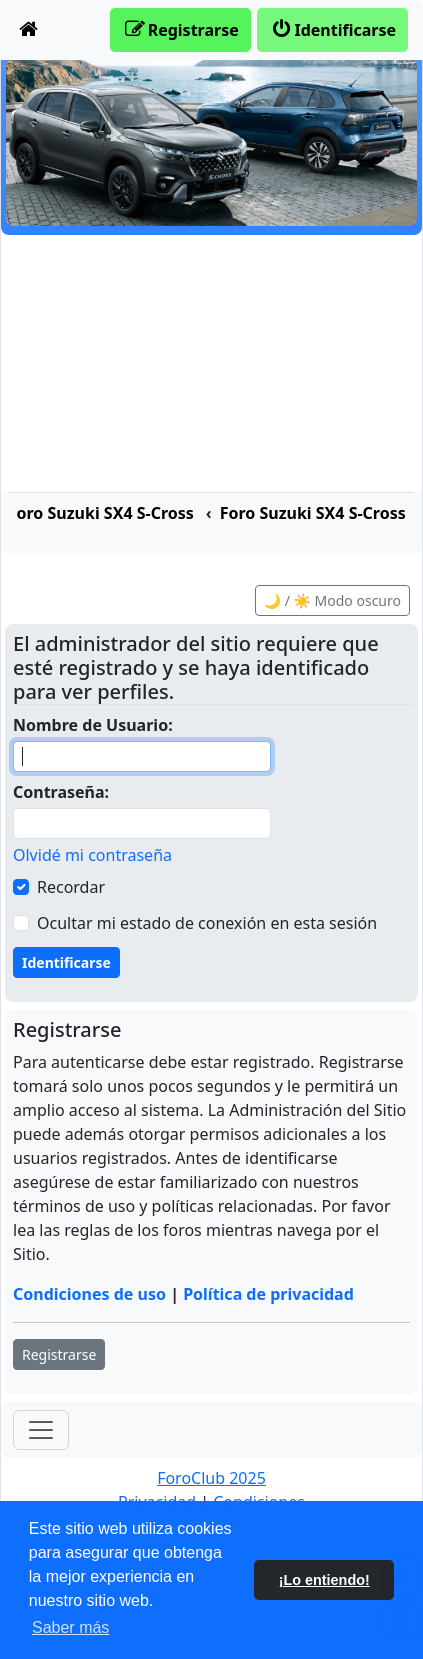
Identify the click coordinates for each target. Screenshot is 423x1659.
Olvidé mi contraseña (92, 855)
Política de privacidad (268, 1294)
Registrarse (59, 1354)
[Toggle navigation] (41, 1430)
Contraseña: (61, 792)
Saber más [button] (70, 1627)
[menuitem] (29, 30)
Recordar (71, 887)
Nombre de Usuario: (93, 725)
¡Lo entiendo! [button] (324, 1580)
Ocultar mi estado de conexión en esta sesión (207, 923)
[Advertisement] (211, 363)
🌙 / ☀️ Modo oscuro (332, 600)
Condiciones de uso (89, 1294)
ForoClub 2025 (211, 1478)
